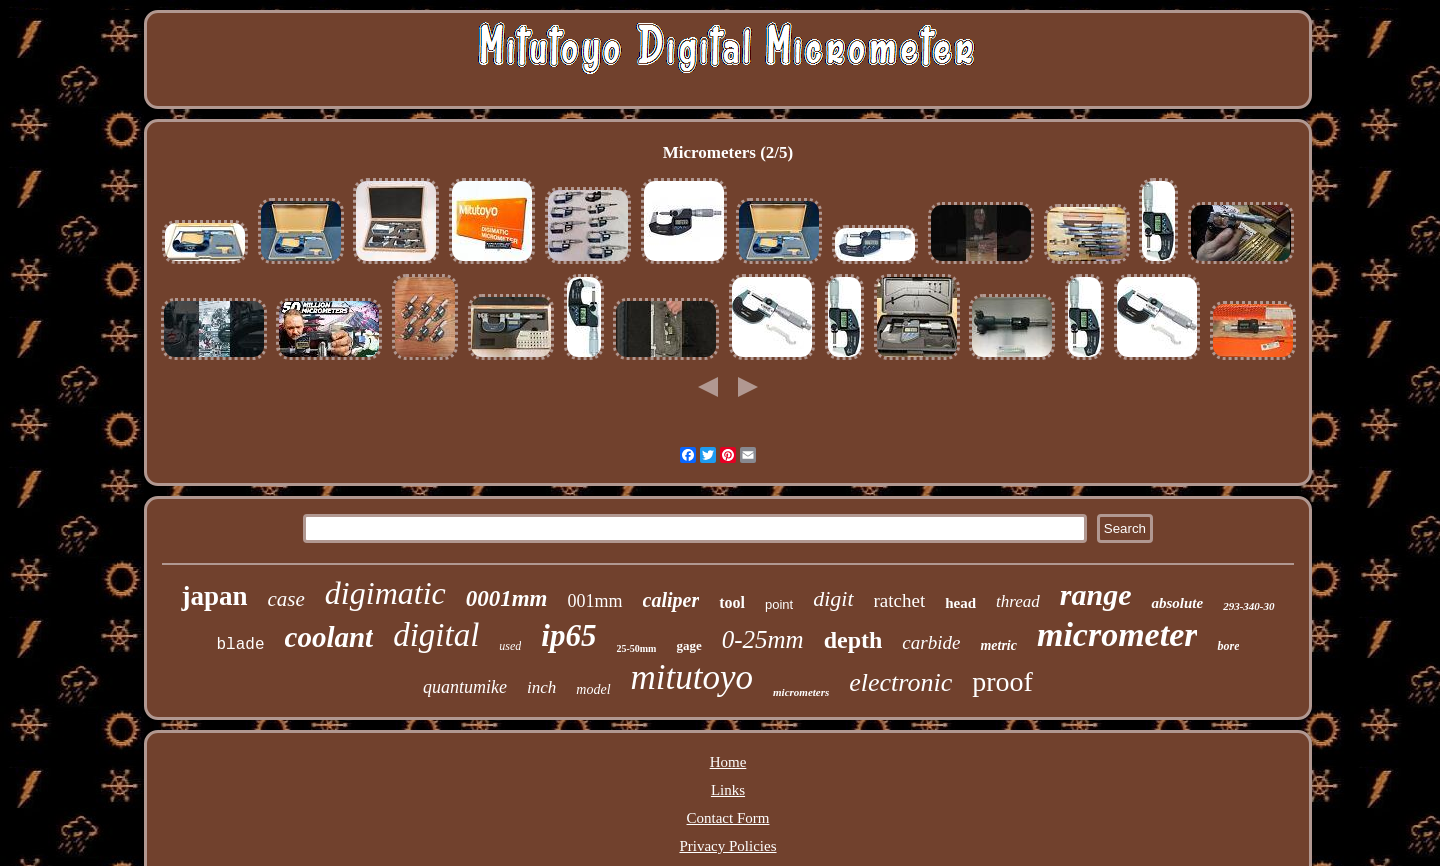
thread (1018, 601)
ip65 (568, 635)
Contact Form (728, 818)
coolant (329, 637)
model (593, 689)
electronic (900, 682)
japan (214, 596)
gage (688, 645)
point (779, 604)
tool (732, 602)
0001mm (507, 598)
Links (728, 790)
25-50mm (636, 648)
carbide (931, 642)
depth (853, 640)
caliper (671, 600)
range (1096, 594)
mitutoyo (692, 677)
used (510, 646)
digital (436, 635)
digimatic (385, 593)
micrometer (1117, 634)
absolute (1177, 603)
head (960, 603)
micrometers (801, 692)
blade (241, 645)
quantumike (465, 687)
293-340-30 (1248, 606)
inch (541, 687)
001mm (595, 601)
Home (728, 762)
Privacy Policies (727, 846)
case (286, 599)
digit (833, 598)
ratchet (900, 600)
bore (1228, 646)
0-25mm (763, 639)
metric (998, 645)
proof (1002, 681)
